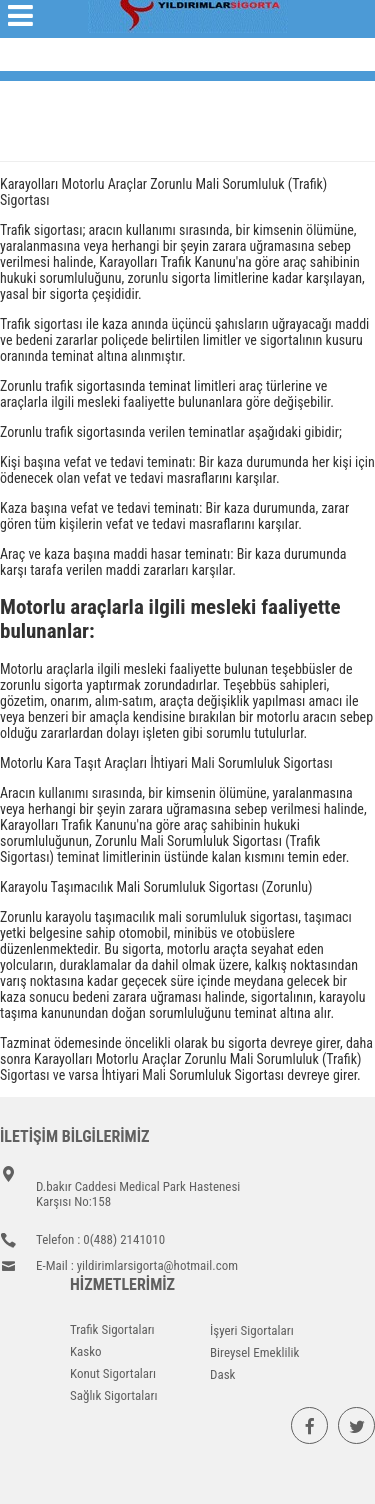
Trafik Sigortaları (112, 1329)
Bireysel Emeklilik (254, 1352)
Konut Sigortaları (113, 1373)
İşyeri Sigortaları (252, 1330)
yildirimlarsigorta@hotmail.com (157, 1265)
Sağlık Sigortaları (114, 1395)
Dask (222, 1374)
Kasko (86, 1351)
